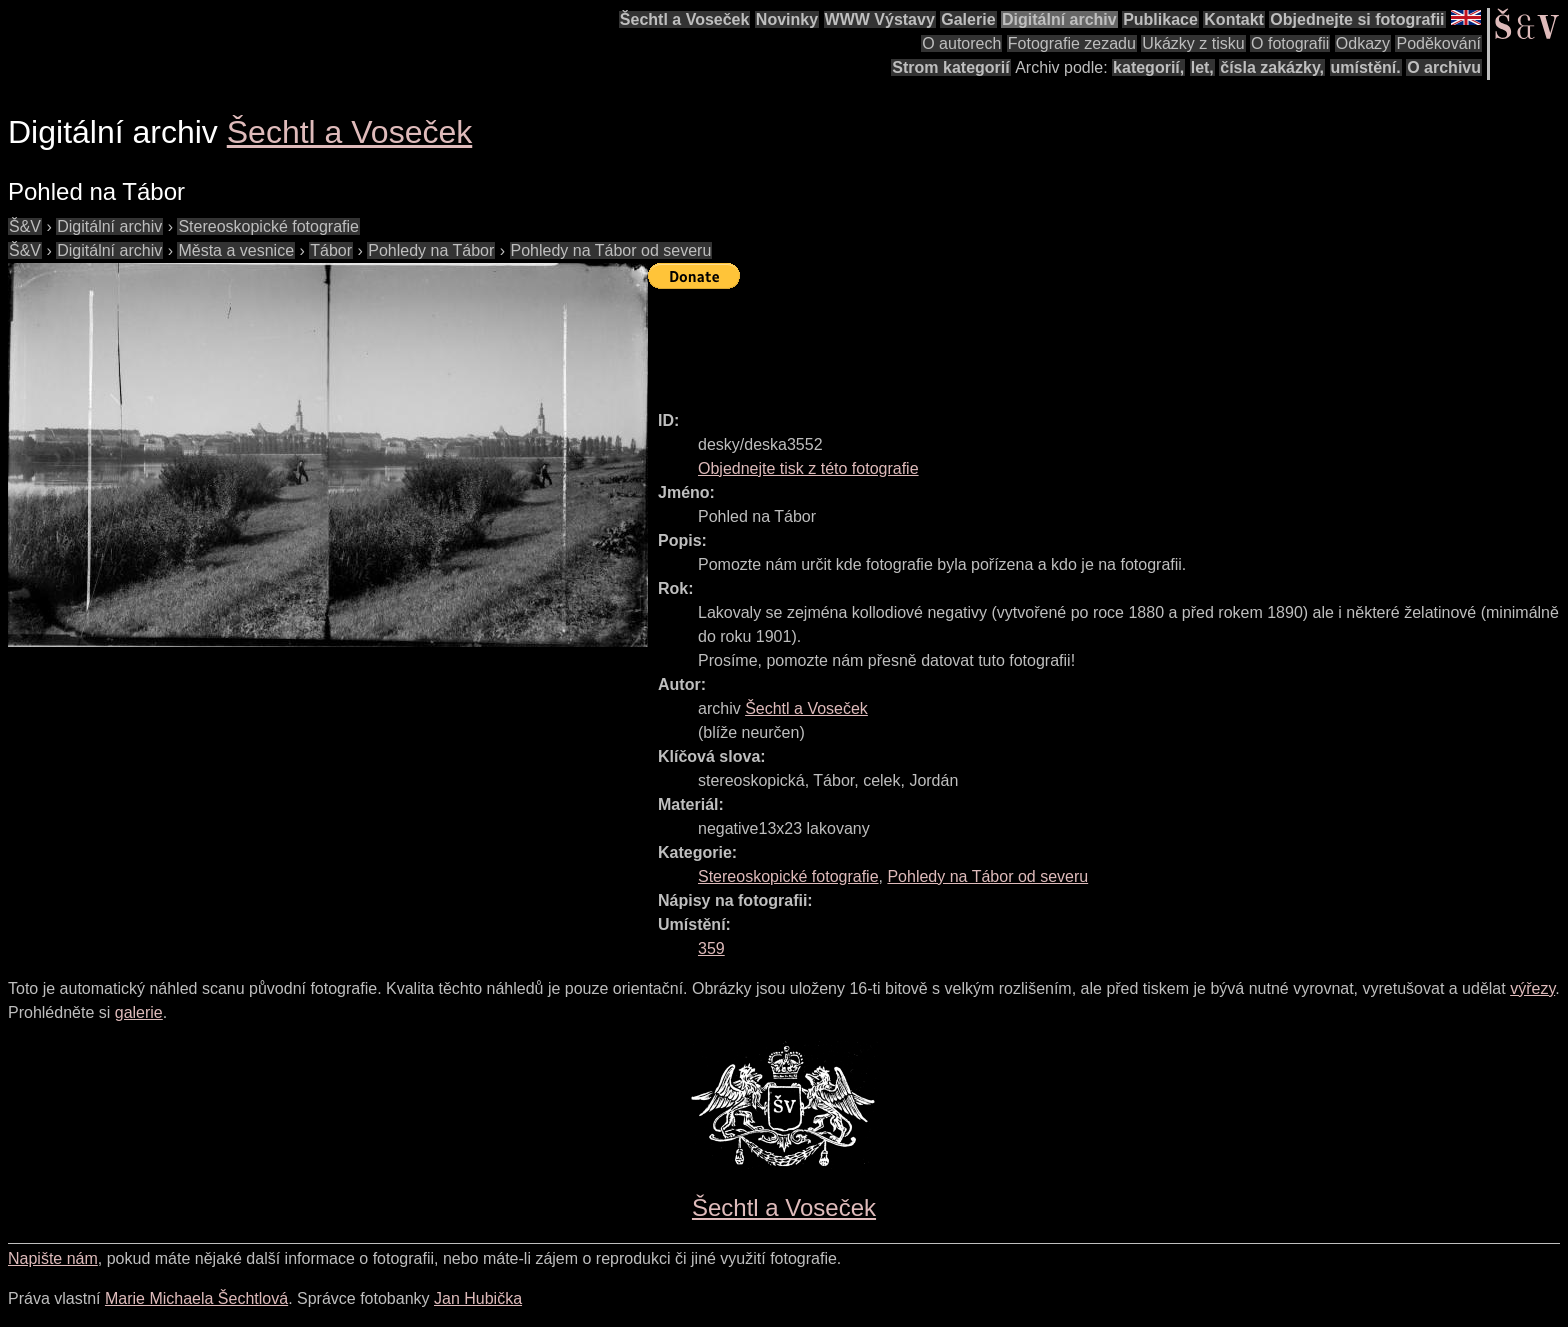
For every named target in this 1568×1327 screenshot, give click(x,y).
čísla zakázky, (1272, 67)
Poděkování (1438, 43)
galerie (139, 1012)
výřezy (1532, 988)
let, (1202, 67)
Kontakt (1234, 19)
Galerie (968, 19)
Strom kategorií (950, 67)
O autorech (961, 43)
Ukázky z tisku (1193, 43)
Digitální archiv (1059, 19)
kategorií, (1148, 67)
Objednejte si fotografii (1357, 19)
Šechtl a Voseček (685, 19)
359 (711, 948)
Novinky (787, 19)
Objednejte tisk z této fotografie (808, 468)
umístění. (1366, 67)
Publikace (1160, 19)
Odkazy (1363, 43)
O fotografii (1290, 43)
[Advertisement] (1012, 341)
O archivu (1444, 67)
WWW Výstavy (880, 19)
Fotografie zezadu (1072, 43)
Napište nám (53, 1258)
